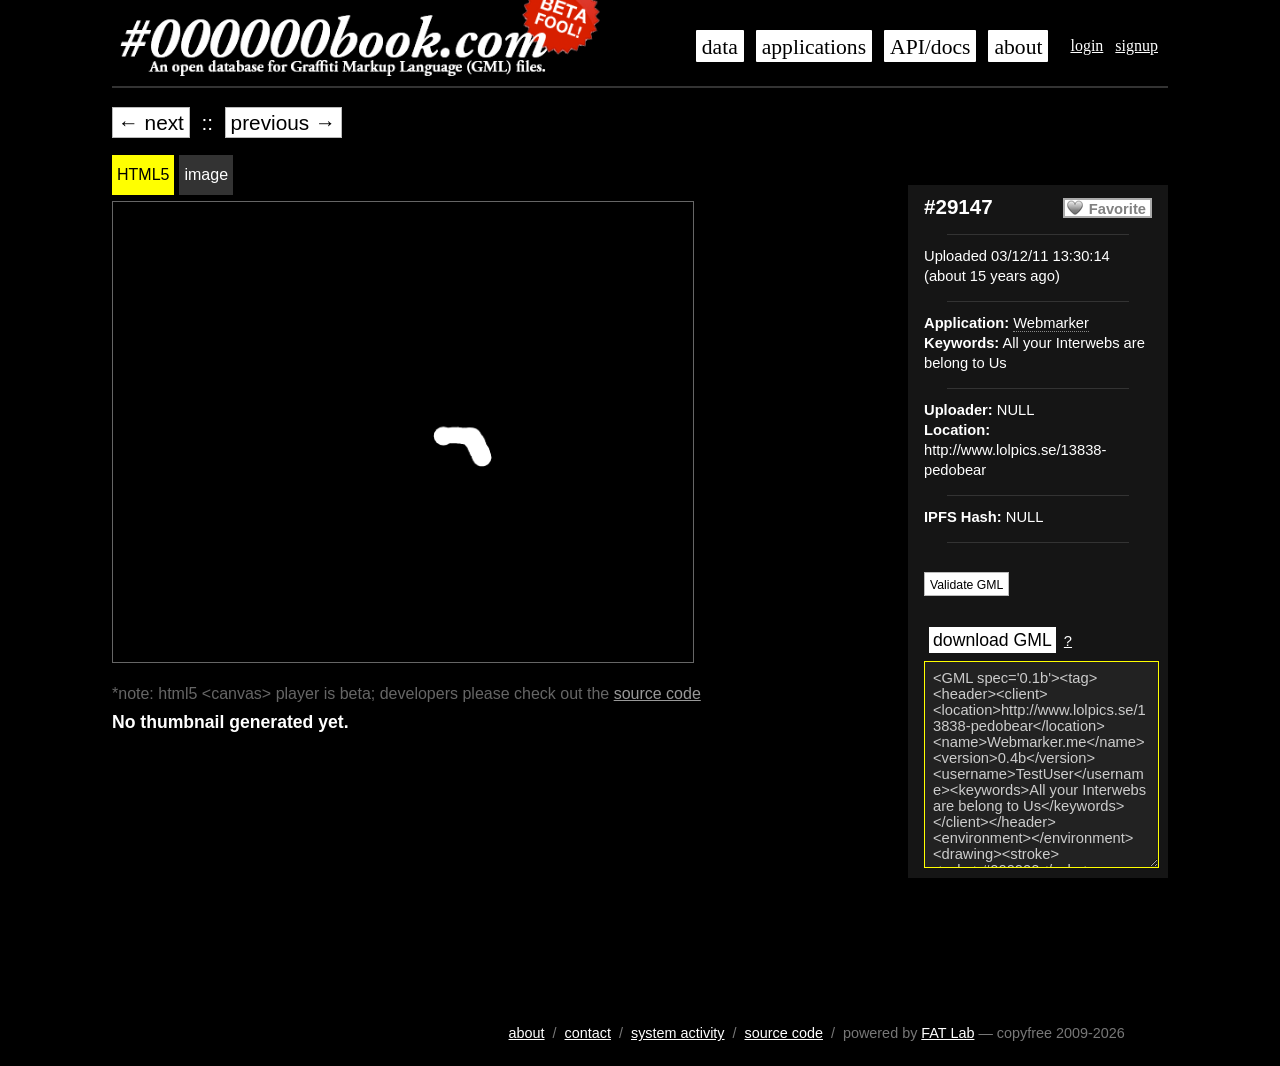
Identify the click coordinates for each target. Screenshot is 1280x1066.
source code (657, 693)
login (1086, 45)
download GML (992, 640)
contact (588, 1033)
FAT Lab (947, 1033)
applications (814, 47)
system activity (678, 1033)
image (206, 174)
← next (151, 122)
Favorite (1117, 209)
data (720, 47)
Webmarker (1051, 323)
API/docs (930, 47)
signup (1136, 45)
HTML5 (143, 174)
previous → (283, 122)
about (1018, 47)
